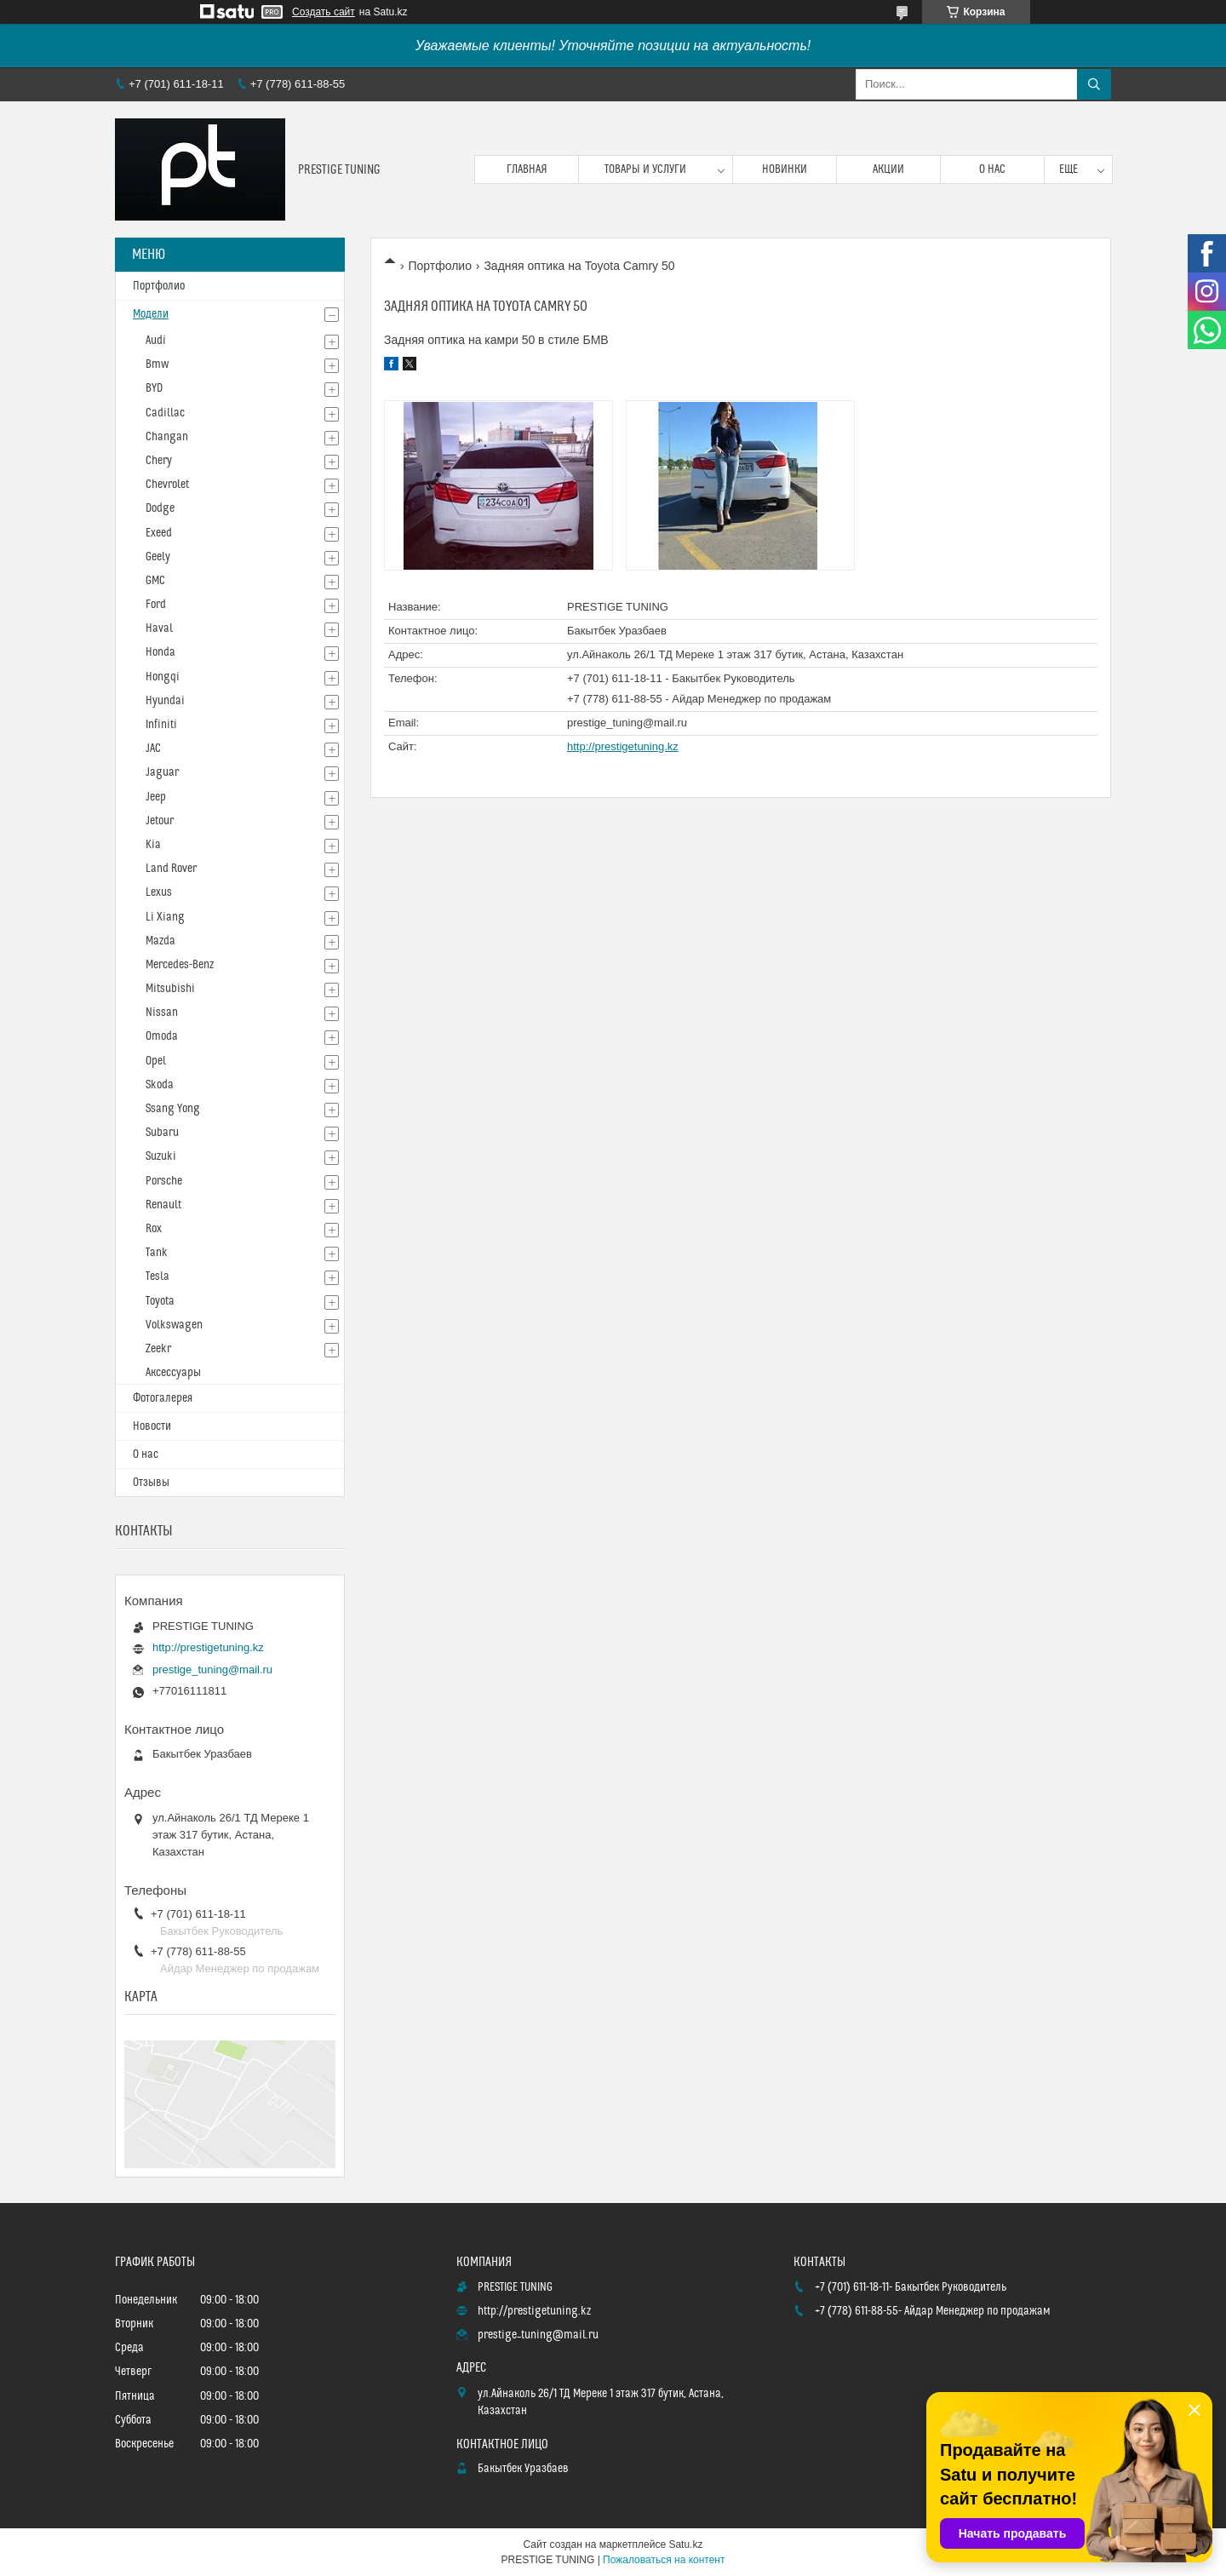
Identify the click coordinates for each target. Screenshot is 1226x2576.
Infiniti (161, 724)
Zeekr (158, 1349)
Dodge (160, 508)
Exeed (159, 533)
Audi (156, 340)
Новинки (784, 169)
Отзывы (151, 1482)
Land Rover (171, 868)
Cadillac (165, 413)
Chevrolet (167, 484)
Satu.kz (685, 2544)
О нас (992, 169)
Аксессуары (173, 1373)
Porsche (164, 1181)
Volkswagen (174, 1325)
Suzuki (161, 1156)
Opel (156, 1061)
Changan (167, 437)
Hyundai (165, 701)
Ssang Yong (173, 1109)
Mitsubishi (170, 988)
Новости (152, 1426)
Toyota (160, 1301)
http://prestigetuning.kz (623, 746)
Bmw (157, 364)
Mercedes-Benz (180, 965)
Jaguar (162, 772)
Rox (154, 1229)
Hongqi (163, 677)
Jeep (156, 797)
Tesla (157, 1276)
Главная (527, 169)
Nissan (162, 1012)
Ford (156, 604)
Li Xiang (165, 917)
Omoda (162, 1036)
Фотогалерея (162, 1398)
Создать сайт (323, 12)
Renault (163, 1205)
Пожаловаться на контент (664, 2560)
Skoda (160, 1085)
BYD (154, 388)
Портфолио (440, 266)
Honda (160, 652)
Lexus (159, 892)
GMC (155, 581)
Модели (151, 314)
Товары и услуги (645, 169)
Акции (888, 169)
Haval (159, 628)
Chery (159, 461)
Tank (157, 1252)
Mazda (160, 941)
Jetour (160, 821)
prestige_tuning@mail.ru (627, 722)
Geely (158, 557)
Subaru (162, 1132)
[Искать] (1094, 84)
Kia (153, 845)
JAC (153, 748)
